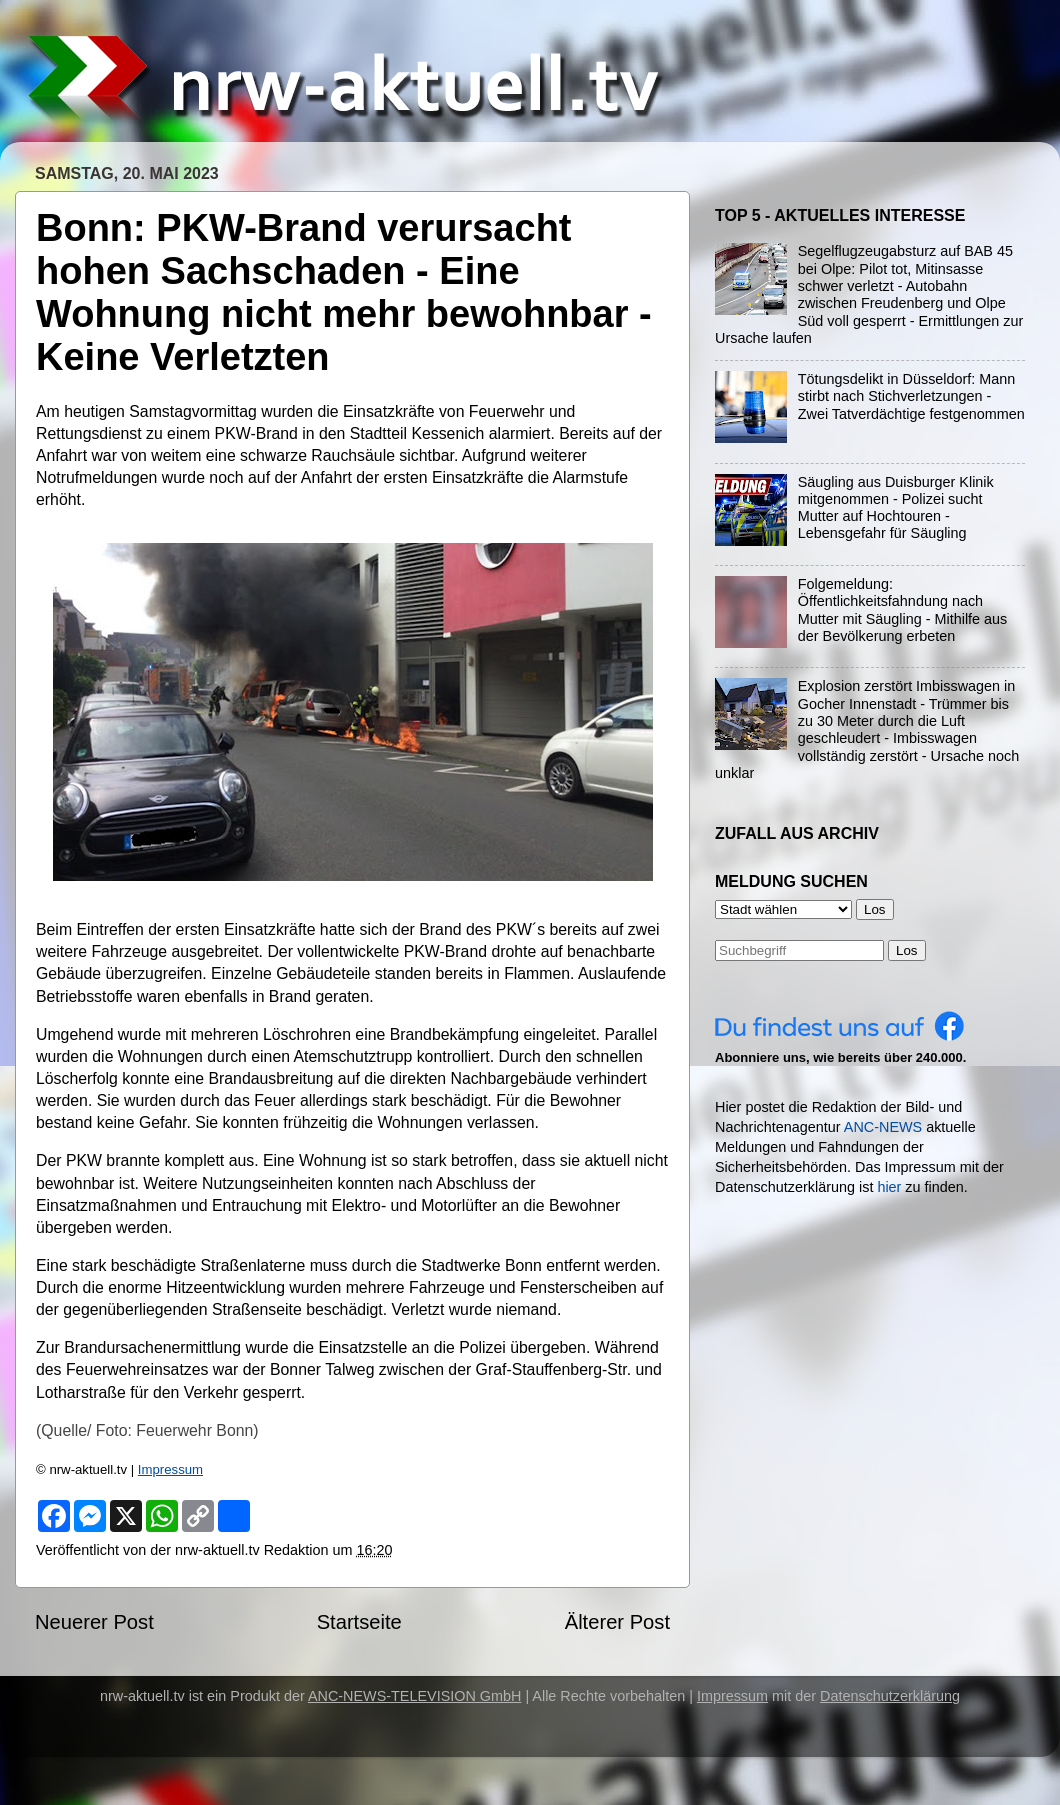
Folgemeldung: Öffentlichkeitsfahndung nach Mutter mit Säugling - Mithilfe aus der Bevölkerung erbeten (903, 610)
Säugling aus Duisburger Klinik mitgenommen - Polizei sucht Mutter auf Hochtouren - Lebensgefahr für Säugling (896, 508)
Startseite (359, 1622)
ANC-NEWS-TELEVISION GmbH (415, 1696)
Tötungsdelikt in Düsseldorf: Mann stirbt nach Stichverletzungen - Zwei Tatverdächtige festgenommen (911, 396)
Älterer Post (617, 1622)
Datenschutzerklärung (890, 1696)
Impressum (170, 1469)
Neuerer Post (94, 1622)
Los (907, 950)
